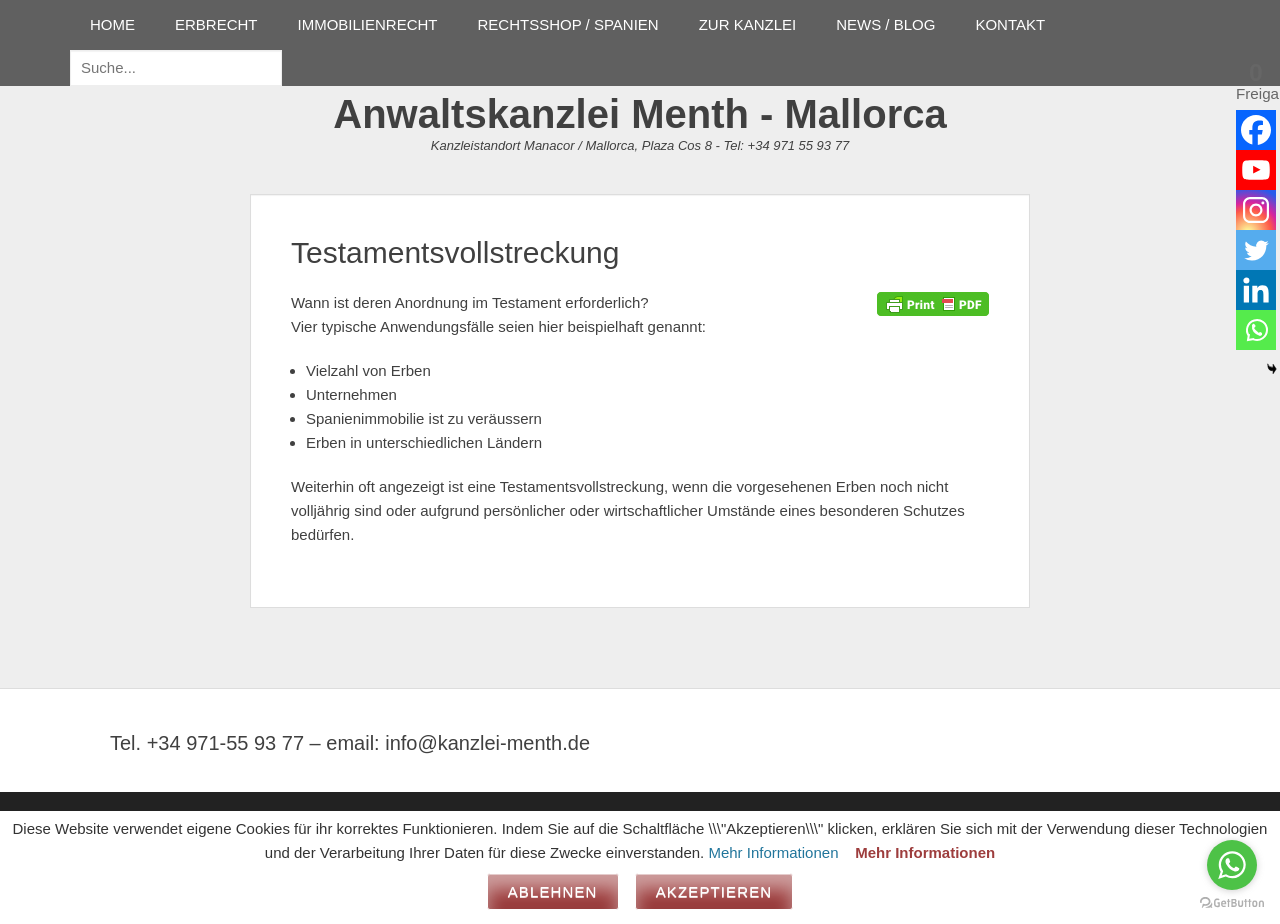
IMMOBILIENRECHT (368, 24)
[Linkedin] (1256, 290)
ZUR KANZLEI (748, 24)
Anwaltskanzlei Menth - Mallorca (639, 114)
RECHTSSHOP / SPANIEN (568, 24)
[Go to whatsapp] (1232, 865)
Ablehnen (553, 891)
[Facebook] (1256, 130)
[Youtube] (1256, 170)
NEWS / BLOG (885, 24)
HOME (112, 24)
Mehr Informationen (773, 852)
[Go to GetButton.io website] (1232, 903)
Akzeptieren (714, 891)
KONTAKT (1010, 24)
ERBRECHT (216, 24)
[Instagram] (1256, 210)
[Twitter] (1256, 250)
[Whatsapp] (1256, 330)
